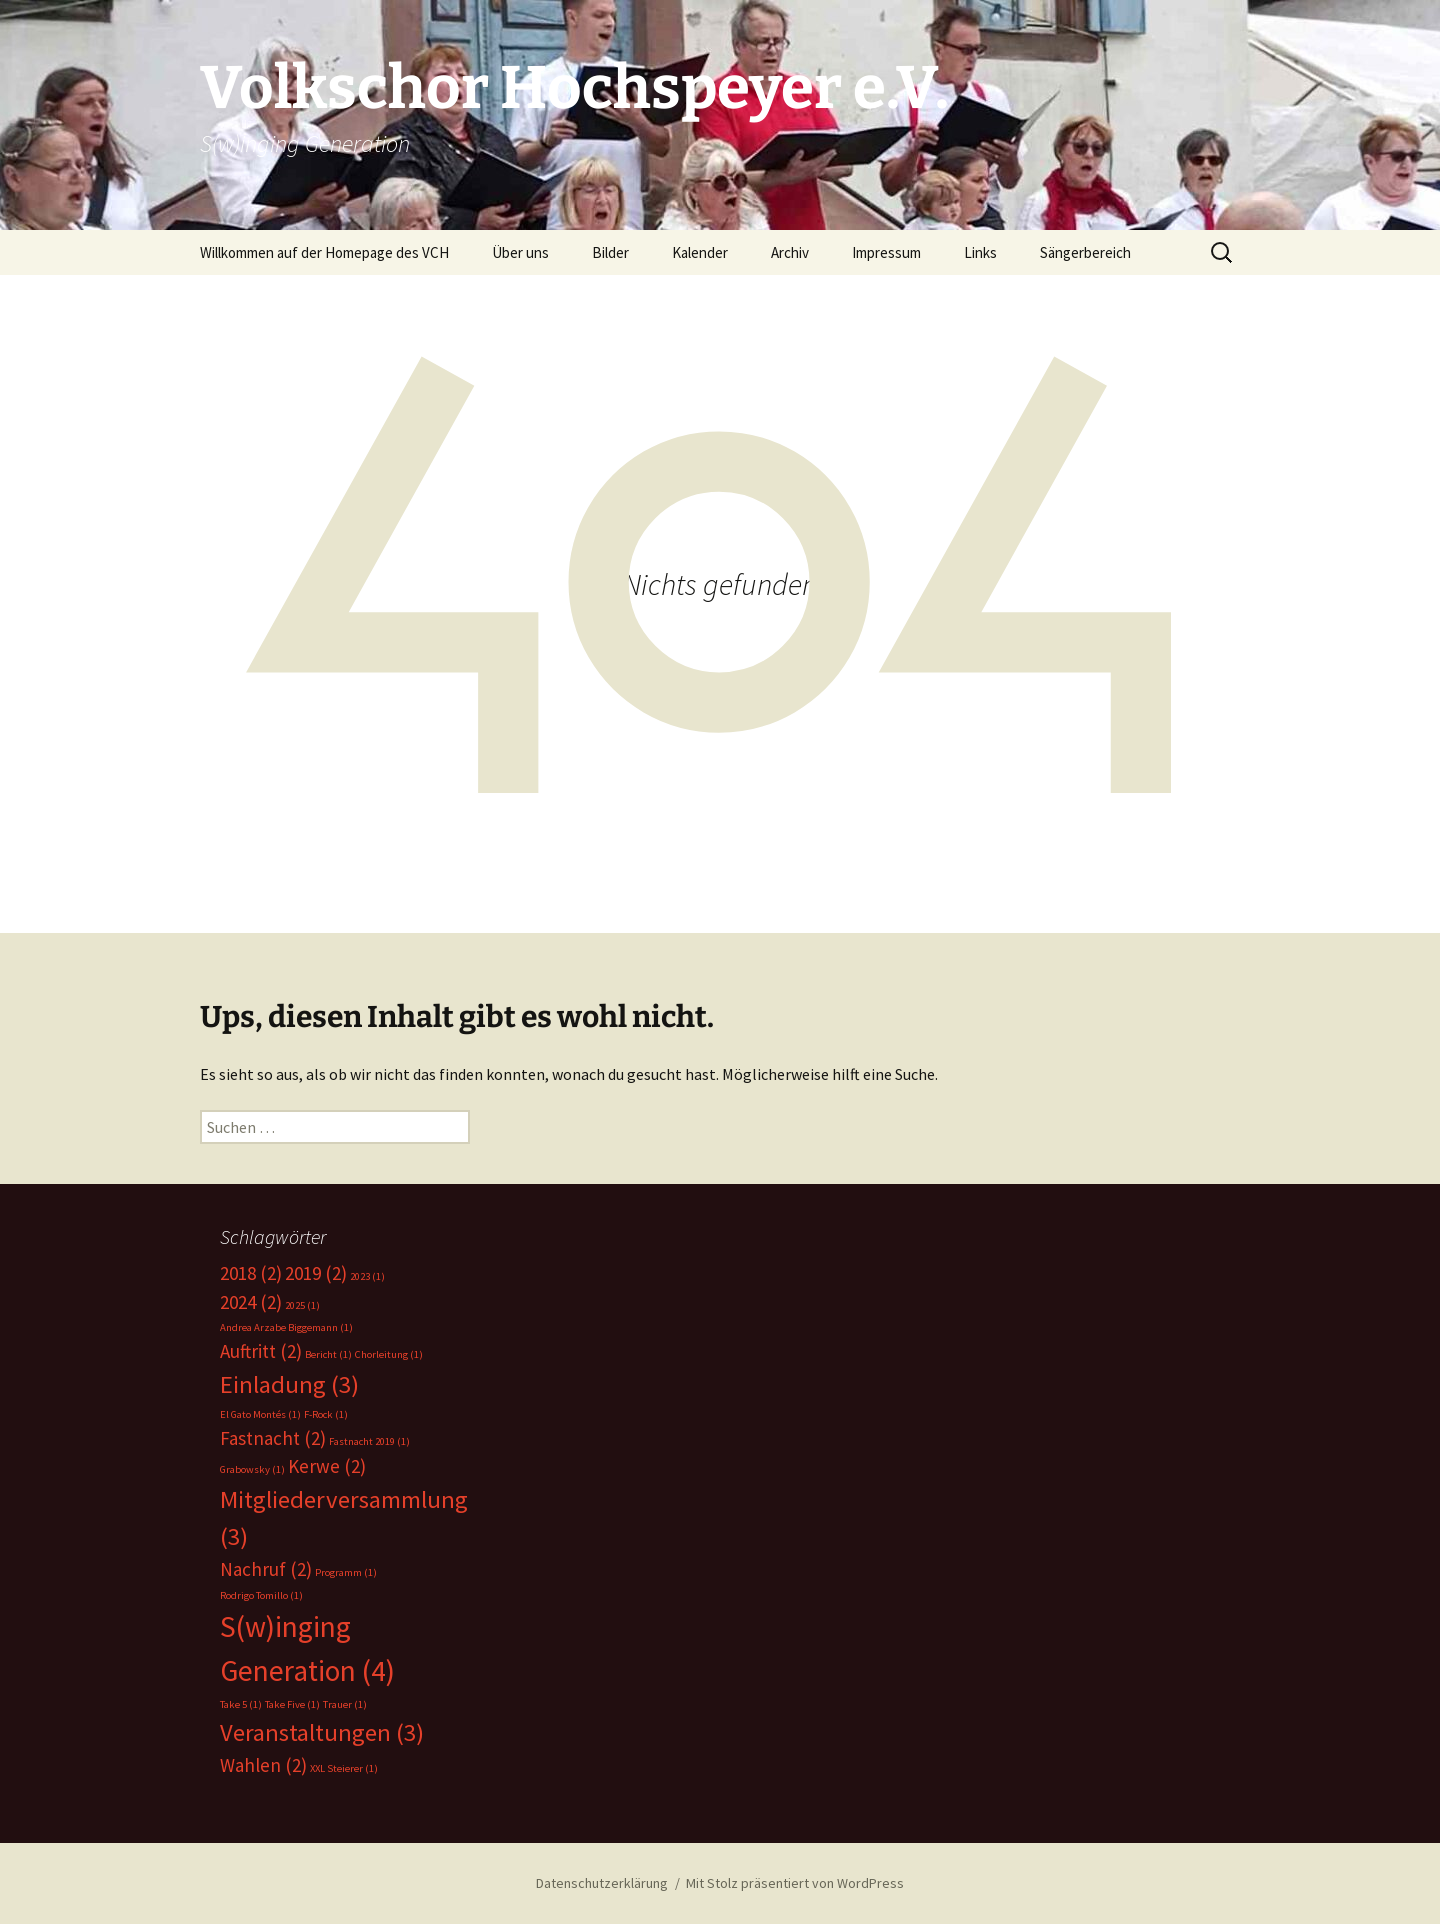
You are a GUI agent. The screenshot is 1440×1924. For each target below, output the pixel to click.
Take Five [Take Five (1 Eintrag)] (292, 1704)
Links (980, 252)
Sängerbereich (1085, 252)
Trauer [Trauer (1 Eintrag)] (345, 1704)
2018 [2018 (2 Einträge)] (251, 1273)
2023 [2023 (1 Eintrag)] (367, 1276)
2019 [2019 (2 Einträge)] (316, 1273)
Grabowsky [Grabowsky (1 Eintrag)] (252, 1469)
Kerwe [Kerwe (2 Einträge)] (327, 1466)
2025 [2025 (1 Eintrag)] (302, 1305)
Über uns (520, 252)
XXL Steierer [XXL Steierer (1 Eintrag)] (344, 1768)
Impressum (886, 252)
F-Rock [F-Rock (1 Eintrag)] (326, 1414)
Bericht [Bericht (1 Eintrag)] (328, 1354)
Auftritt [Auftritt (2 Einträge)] (261, 1351)
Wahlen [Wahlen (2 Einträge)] (263, 1765)
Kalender (700, 252)
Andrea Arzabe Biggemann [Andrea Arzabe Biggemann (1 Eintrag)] (286, 1327)
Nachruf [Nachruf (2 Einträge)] (266, 1569)
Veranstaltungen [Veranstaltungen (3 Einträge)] (322, 1732)
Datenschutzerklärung (602, 1883)
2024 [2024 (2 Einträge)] (251, 1302)
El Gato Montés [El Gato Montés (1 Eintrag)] (260, 1414)
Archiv (790, 252)
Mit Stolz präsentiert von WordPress (795, 1883)
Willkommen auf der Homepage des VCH (324, 252)
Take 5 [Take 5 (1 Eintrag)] (241, 1704)
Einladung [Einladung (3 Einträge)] (289, 1384)
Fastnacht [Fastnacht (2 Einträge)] (273, 1438)
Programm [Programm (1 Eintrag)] (346, 1572)
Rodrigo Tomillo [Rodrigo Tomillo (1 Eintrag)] (261, 1595)
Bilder (610, 252)
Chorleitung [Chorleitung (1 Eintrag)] (389, 1354)
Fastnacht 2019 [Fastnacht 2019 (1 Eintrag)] (369, 1441)
